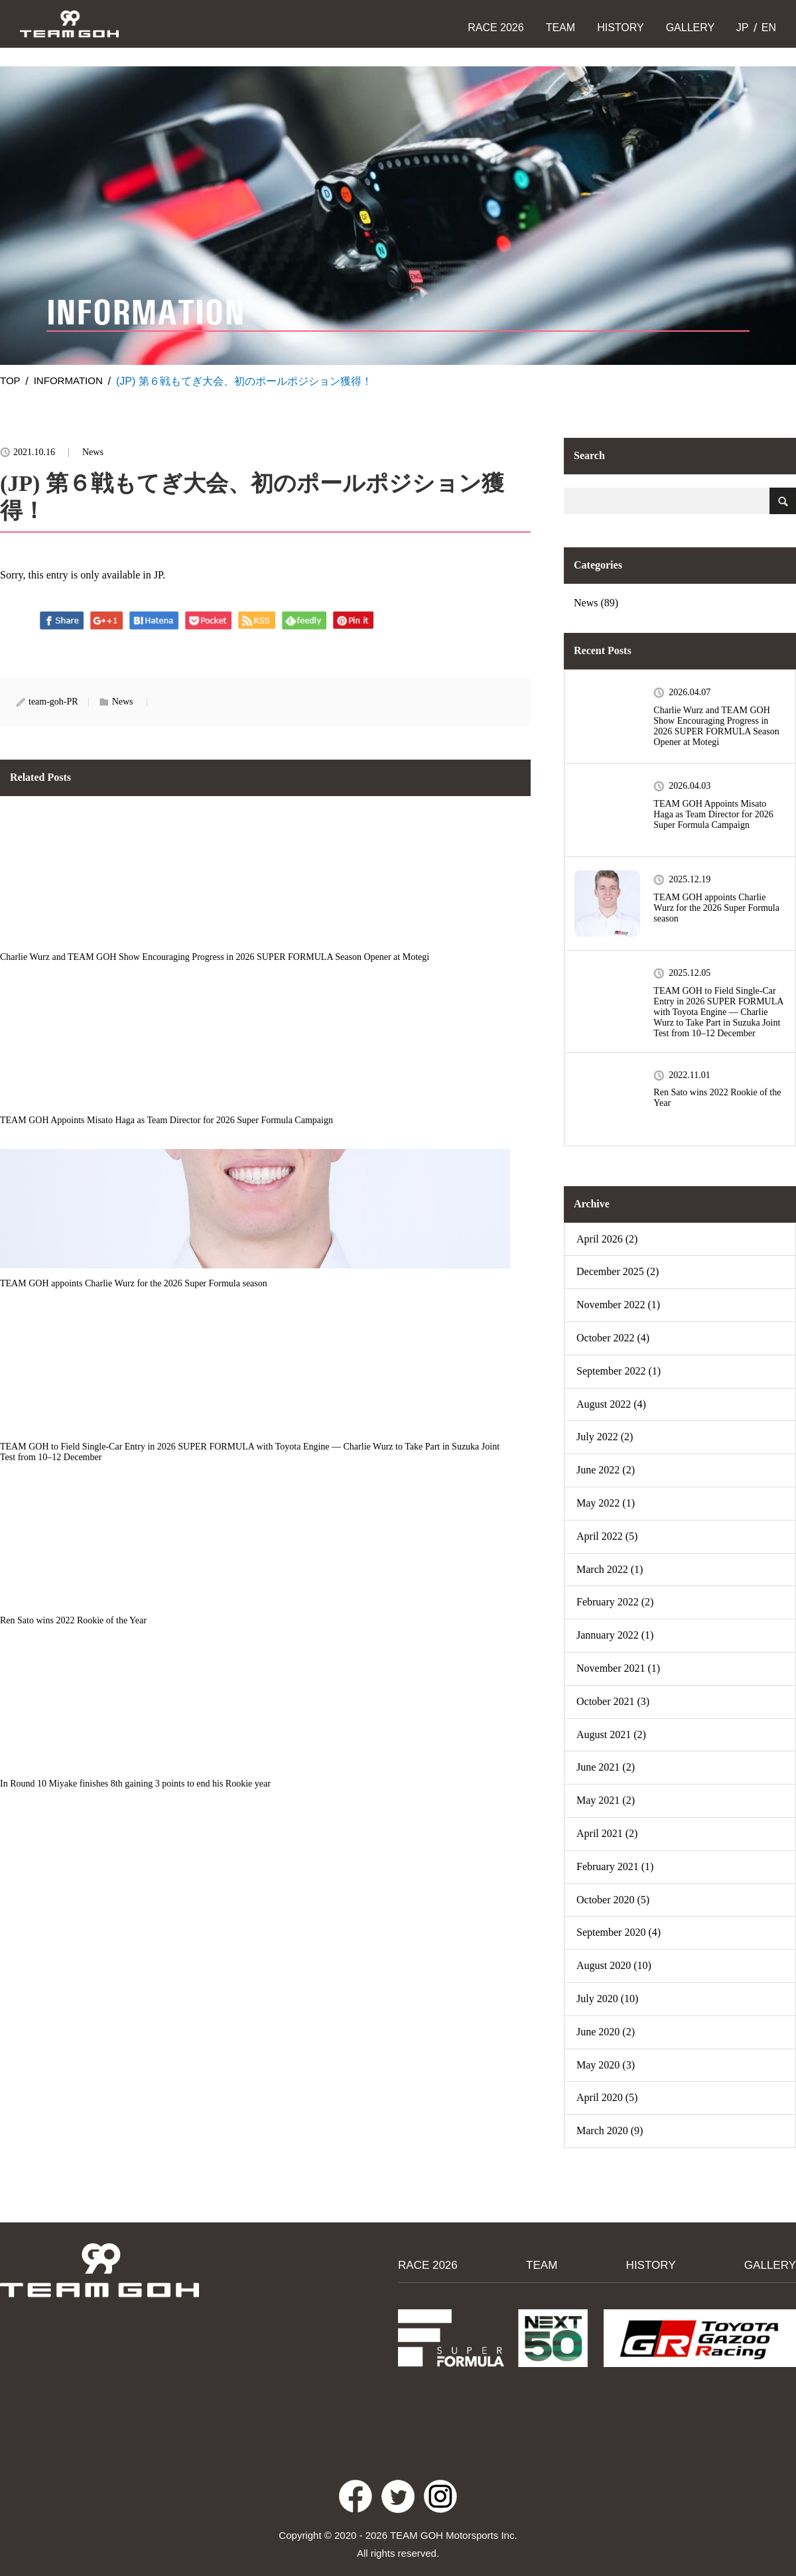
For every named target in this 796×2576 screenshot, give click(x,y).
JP (740, 27)
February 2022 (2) (614, 1601)
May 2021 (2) (605, 1800)
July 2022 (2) (604, 1436)
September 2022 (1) (618, 1371)
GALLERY (690, 27)
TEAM (560, 27)
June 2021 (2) (605, 1767)
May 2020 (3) (605, 2064)
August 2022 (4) (611, 1404)
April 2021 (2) (606, 1833)
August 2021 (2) (611, 1734)
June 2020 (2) (605, 2031)
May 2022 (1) (605, 1503)
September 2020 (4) (618, 1932)
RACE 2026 (496, 27)
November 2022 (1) (618, 1304)
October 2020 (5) (612, 1899)
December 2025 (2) (617, 1271)
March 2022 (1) (609, 1569)
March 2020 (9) (609, 2130)
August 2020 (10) (613, 1965)
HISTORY (620, 27)
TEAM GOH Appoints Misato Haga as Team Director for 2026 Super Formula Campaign (713, 814)
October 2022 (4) (612, 1337)
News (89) (596, 602)
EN (767, 27)
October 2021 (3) (612, 1701)
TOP (11, 381)
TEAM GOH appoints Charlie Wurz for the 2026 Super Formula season (716, 907)
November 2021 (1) (618, 1668)
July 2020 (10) (607, 1998)
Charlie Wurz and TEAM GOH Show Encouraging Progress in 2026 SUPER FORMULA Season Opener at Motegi (716, 726)
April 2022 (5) (606, 1536)
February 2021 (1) (614, 1866)
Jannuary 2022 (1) (614, 1635)
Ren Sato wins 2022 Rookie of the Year (717, 1097)
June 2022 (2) (605, 1469)
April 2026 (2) (606, 1239)
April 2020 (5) (606, 2097)
